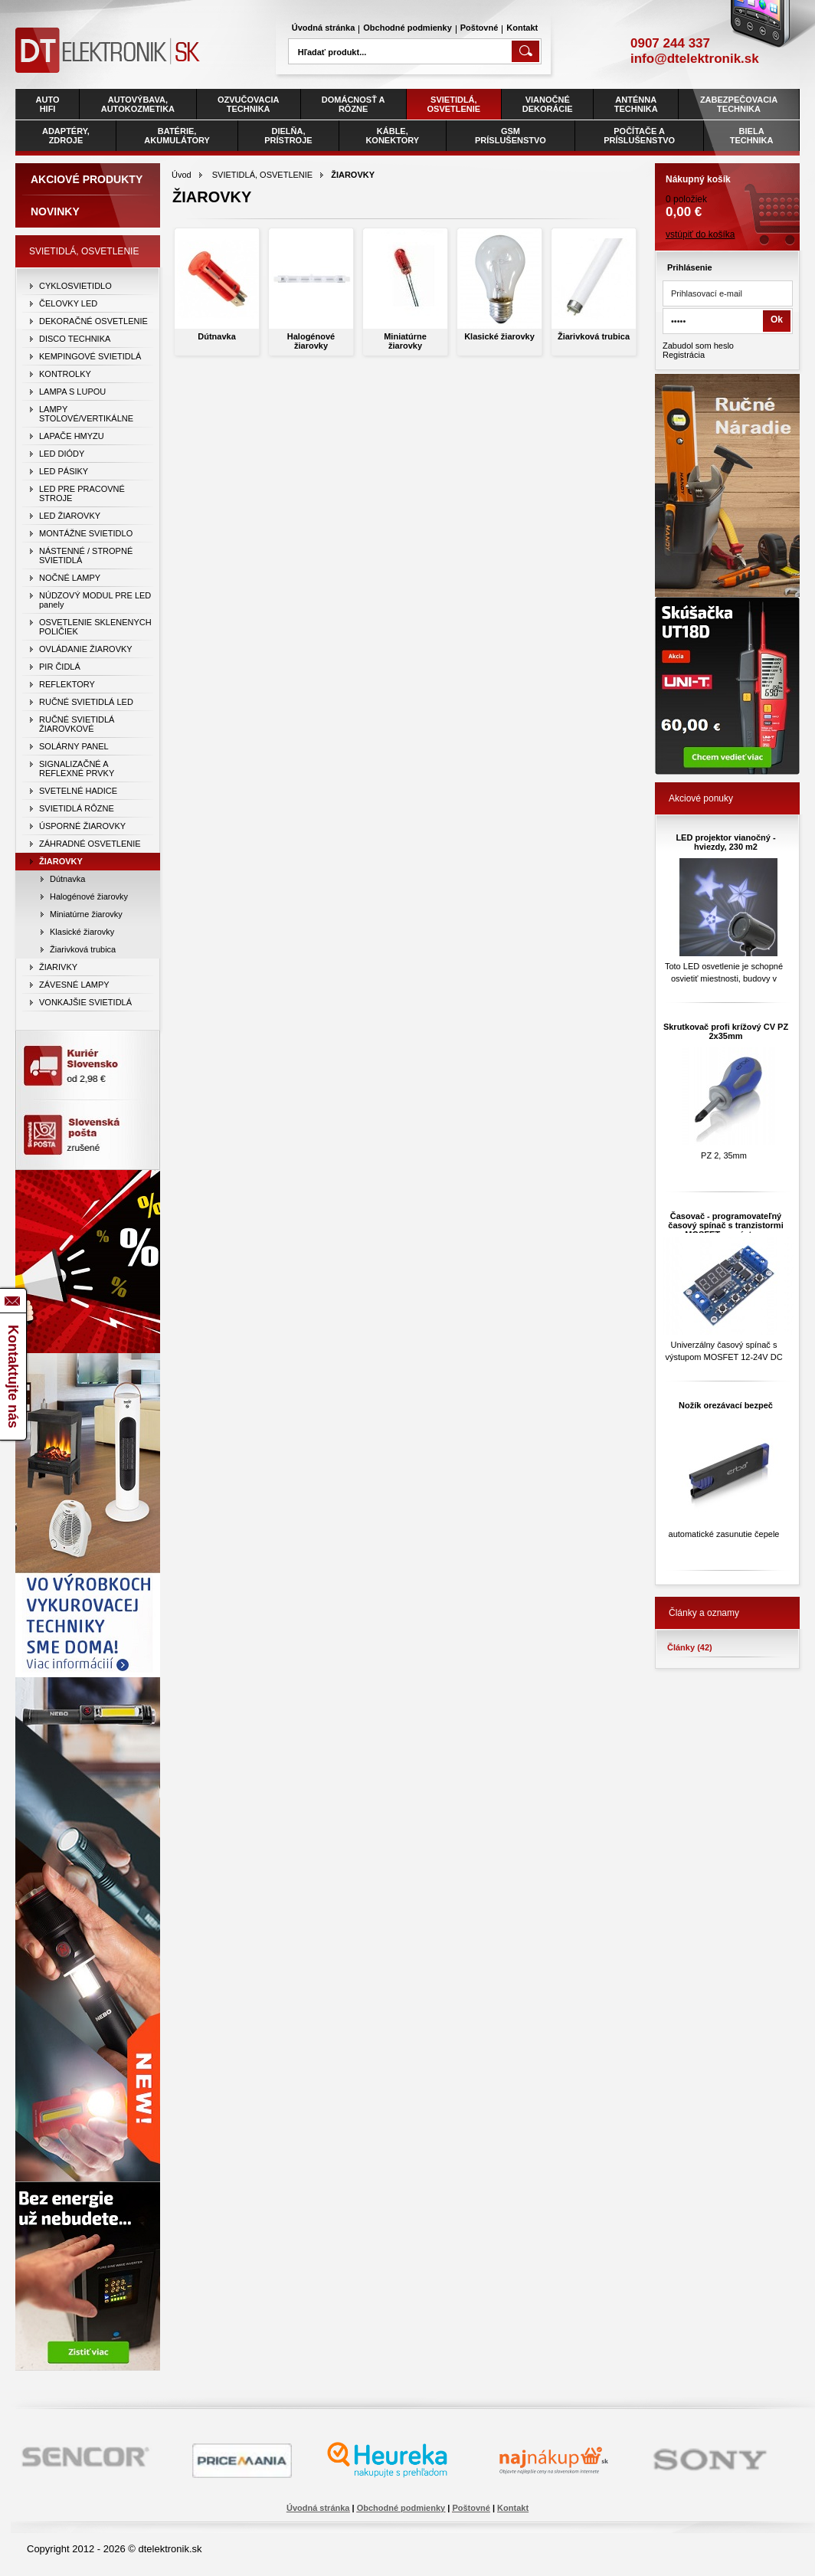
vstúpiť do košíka (700, 234)
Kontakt (522, 27)
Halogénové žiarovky (311, 341)
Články (689, 1647)
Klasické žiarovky (499, 336)
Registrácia (684, 354)
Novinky (55, 211)
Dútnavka (217, 336)
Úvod (181, 174)
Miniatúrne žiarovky (405, 341)
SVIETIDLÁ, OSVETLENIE (262, 174)
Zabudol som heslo (698, 345)
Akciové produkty (86, 179)
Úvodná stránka (323, 27)
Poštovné (479, 27)
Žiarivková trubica (594, 336)
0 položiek (727, 191)
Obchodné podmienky (407, 27)
